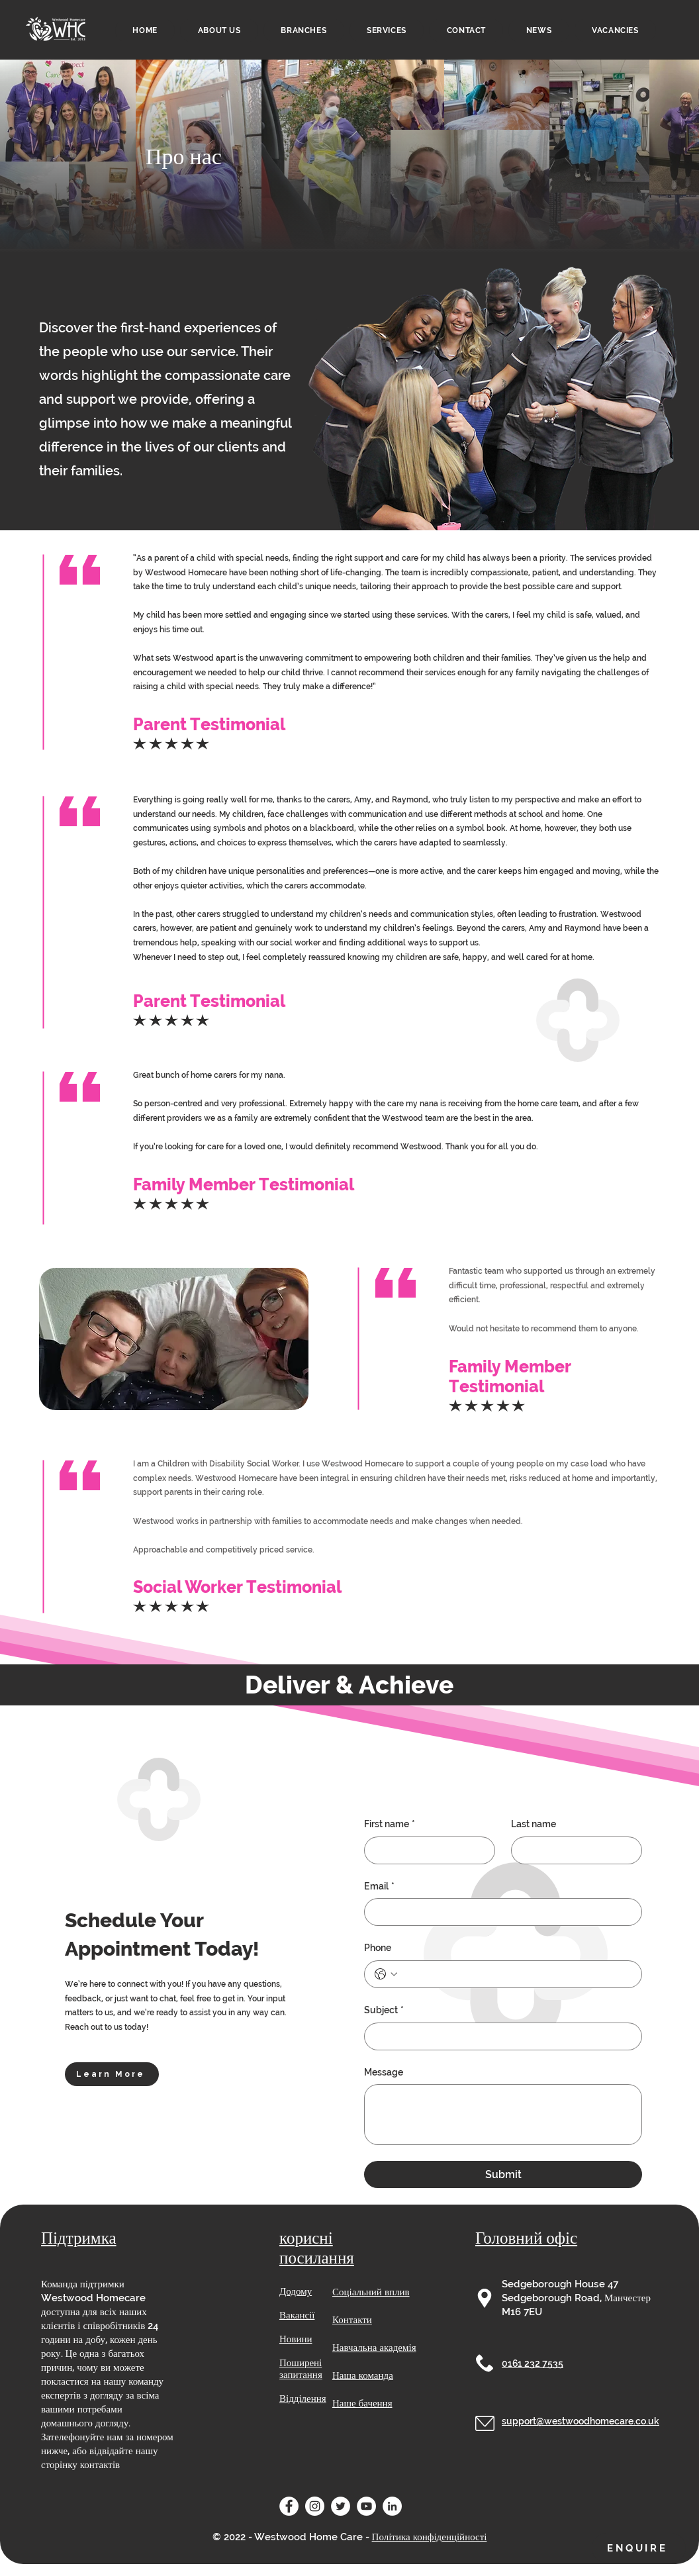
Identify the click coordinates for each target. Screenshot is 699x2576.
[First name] (426, 1850)
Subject (384, 2010)
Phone (377, 1947)
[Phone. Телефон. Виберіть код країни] (386, 1974)
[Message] (503, 2114)
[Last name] (572, 1850)
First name (389, 1824)
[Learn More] (112, 2074)
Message (383, 2072)
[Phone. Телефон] (516, 1974)
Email (379, 1886)
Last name (533, 1824)
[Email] (499, 1912)
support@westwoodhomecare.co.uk (580, 2421)
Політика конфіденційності (429, 2537)
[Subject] (499, 2036)
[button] (387, 30)
